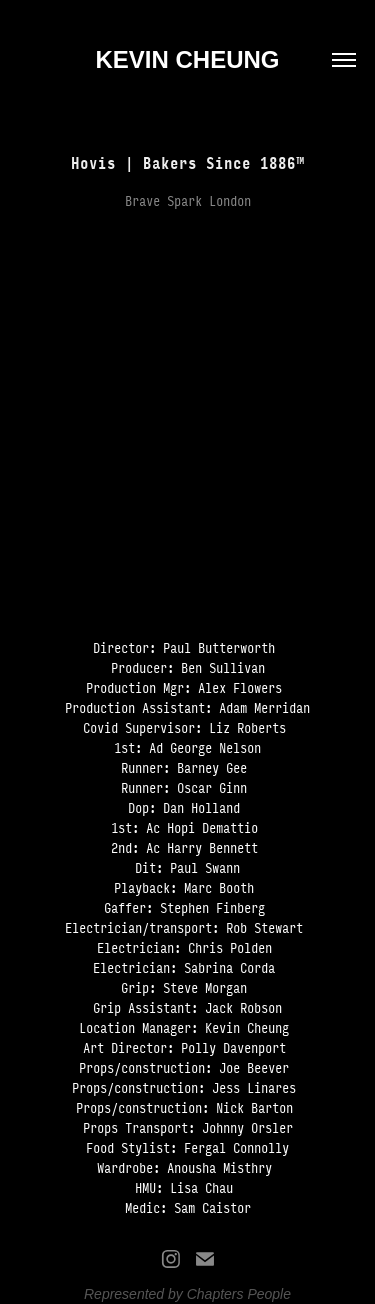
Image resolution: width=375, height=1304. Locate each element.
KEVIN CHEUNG (187, 59)
